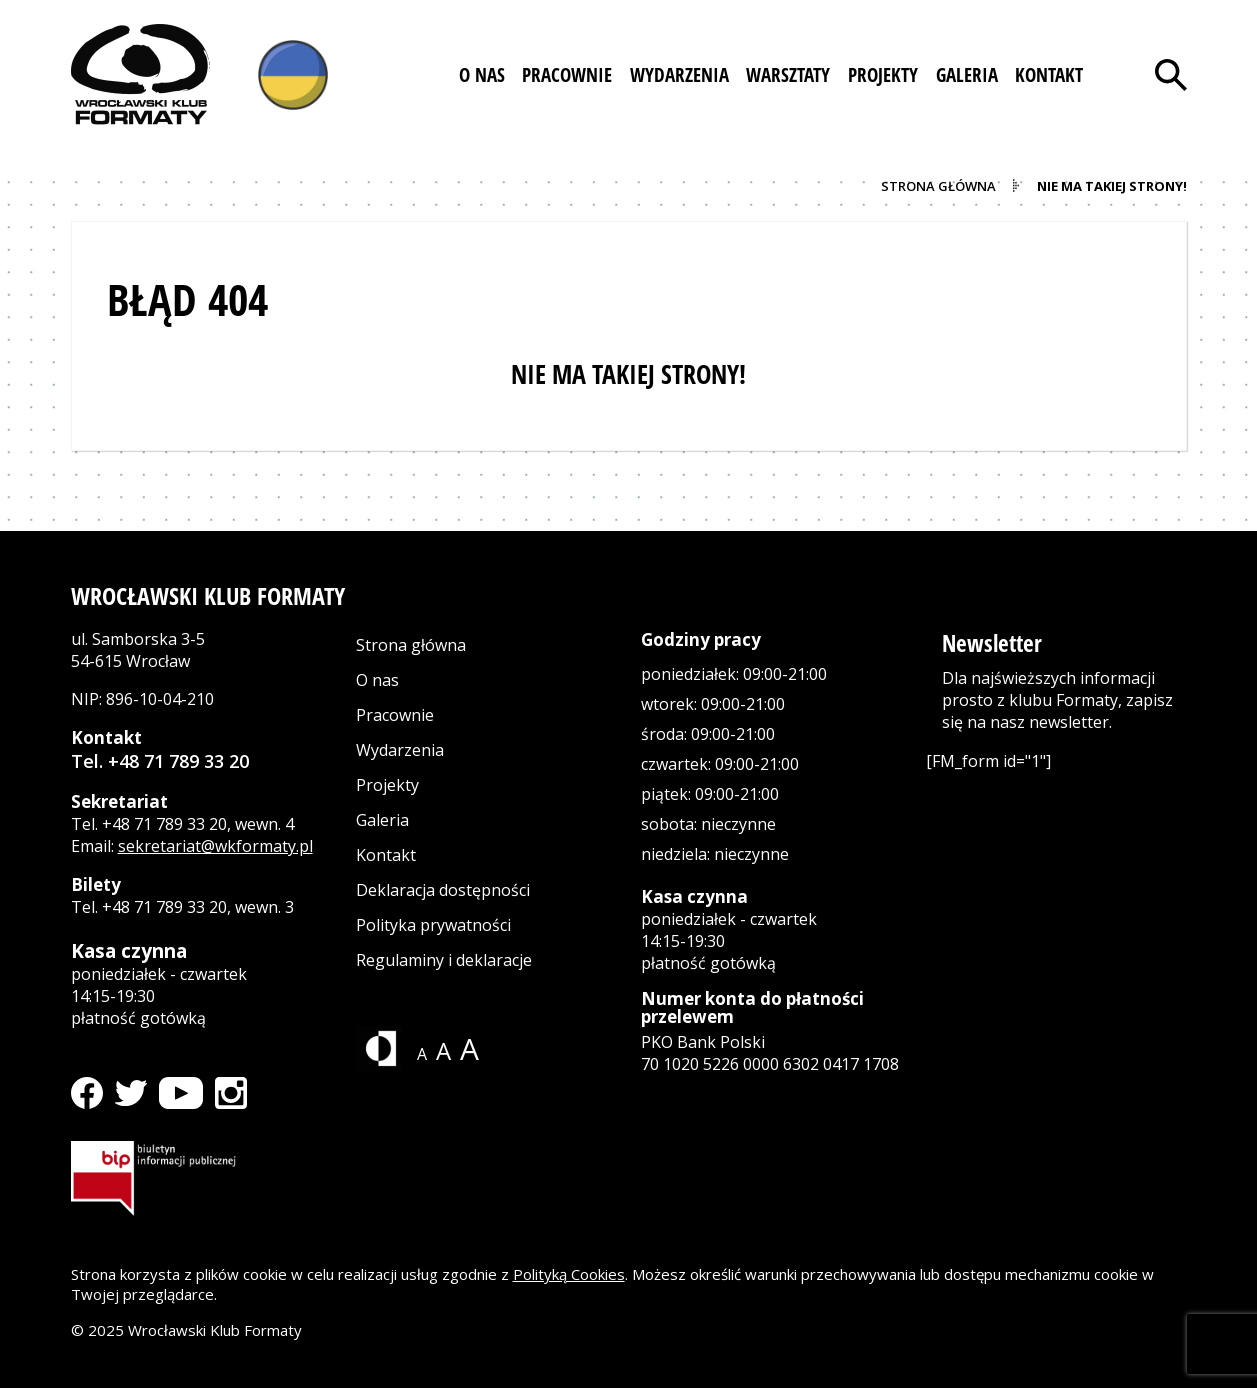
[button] (482, 75)
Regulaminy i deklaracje (444, 960)
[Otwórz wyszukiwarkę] (1171, 75)
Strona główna (411, 645)
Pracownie (395, 715)
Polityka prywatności (433, 925)
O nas (377, 680)
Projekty (387, 785)
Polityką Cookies (569, 1274)
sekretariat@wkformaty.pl (215, 846)
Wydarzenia (400, 750)
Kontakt (386, 855)
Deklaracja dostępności (443, 890)
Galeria (382, 820)
